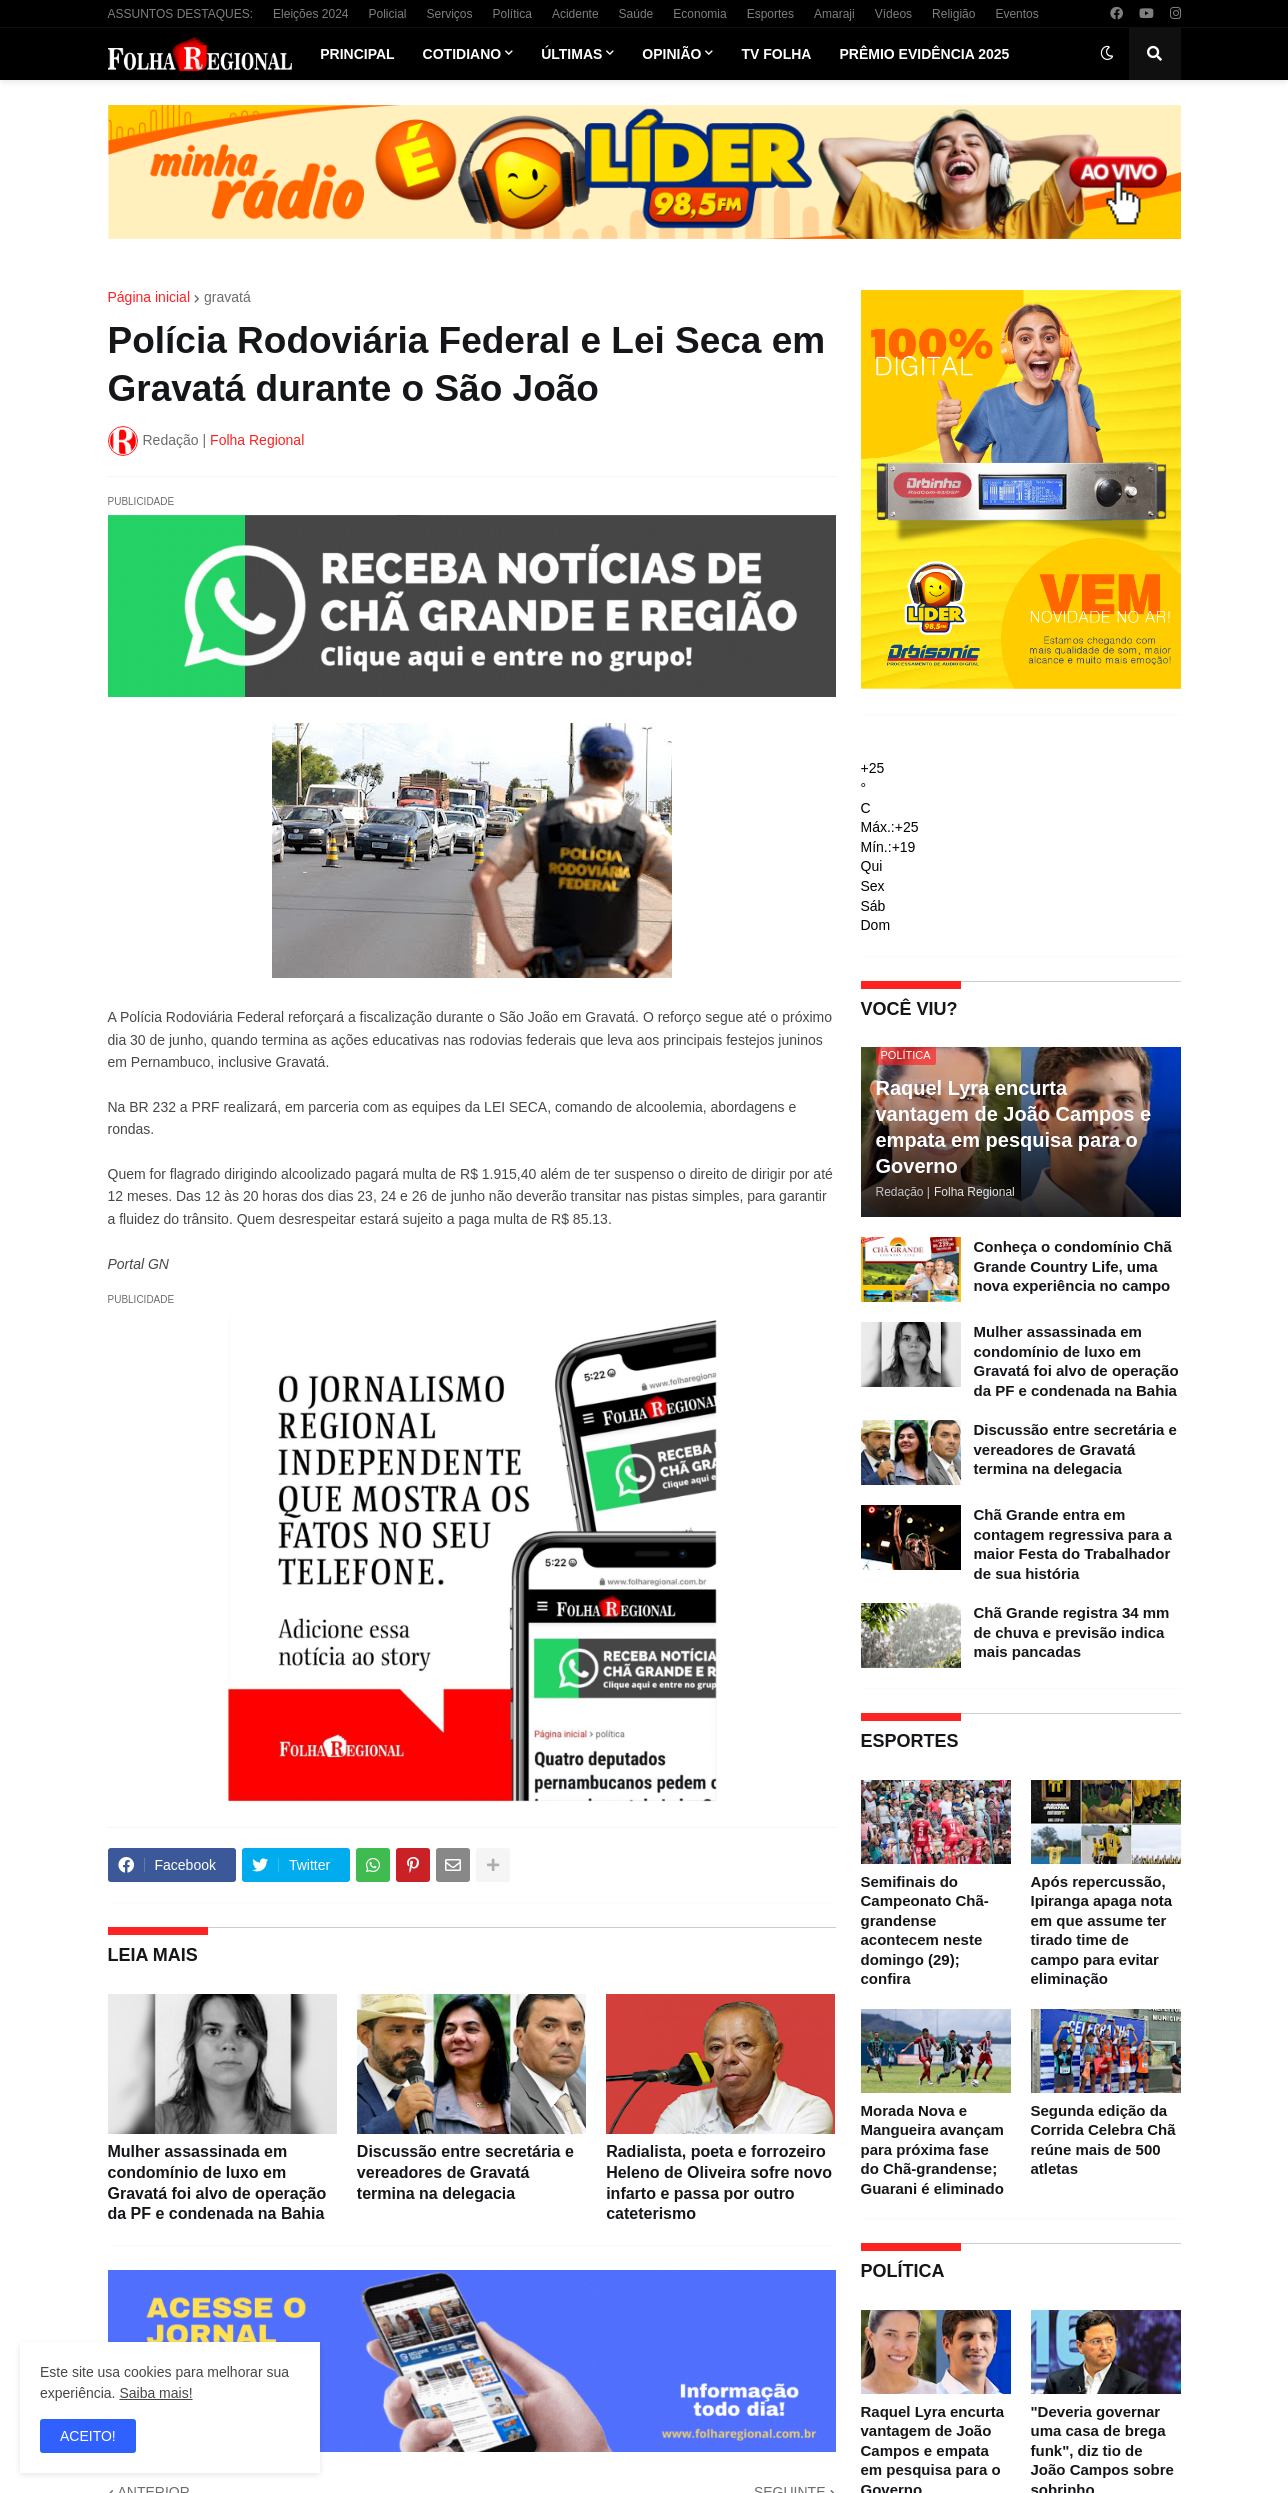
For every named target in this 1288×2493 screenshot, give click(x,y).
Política (512, 14)
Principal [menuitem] (357, 54)
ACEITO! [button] (88, 2436)
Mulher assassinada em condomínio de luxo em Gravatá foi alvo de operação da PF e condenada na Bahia (217, 2182)
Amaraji (834, 14)
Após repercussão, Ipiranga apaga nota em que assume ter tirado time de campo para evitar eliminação (1102, 1930)
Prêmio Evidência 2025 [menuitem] (924, 54)
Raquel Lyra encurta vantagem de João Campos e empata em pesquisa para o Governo (1014, 1127)
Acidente (575, 14)
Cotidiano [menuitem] (462, 54)
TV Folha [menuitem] (776, 54)
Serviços (450, 14)
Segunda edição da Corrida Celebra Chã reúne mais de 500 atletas (1103, 2140)
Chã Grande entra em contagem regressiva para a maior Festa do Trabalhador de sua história (1073, 1544)
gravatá (227, 297)
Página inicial (149, 297)
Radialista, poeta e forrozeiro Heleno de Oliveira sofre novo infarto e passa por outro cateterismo (719, 2182)
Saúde (636, 14)
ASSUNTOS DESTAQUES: (181, 14)
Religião (953, 14)
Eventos (1016, 14)
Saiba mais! (155, 2393)
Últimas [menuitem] (571, 54)
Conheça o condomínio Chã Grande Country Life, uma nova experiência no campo (1073, 1266)
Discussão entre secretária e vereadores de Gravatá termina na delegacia (465, 2172)
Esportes (770, 14)
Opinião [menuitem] (671, 54)
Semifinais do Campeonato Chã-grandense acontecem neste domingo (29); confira (925, 1930)
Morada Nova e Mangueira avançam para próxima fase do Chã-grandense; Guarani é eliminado (932, 2149)
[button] (1107, 54)
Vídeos (893, 14)
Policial (387, 14)
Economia (699, 14)
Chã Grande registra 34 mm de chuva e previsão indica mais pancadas (1072, 1632)
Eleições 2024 (310, 14)
